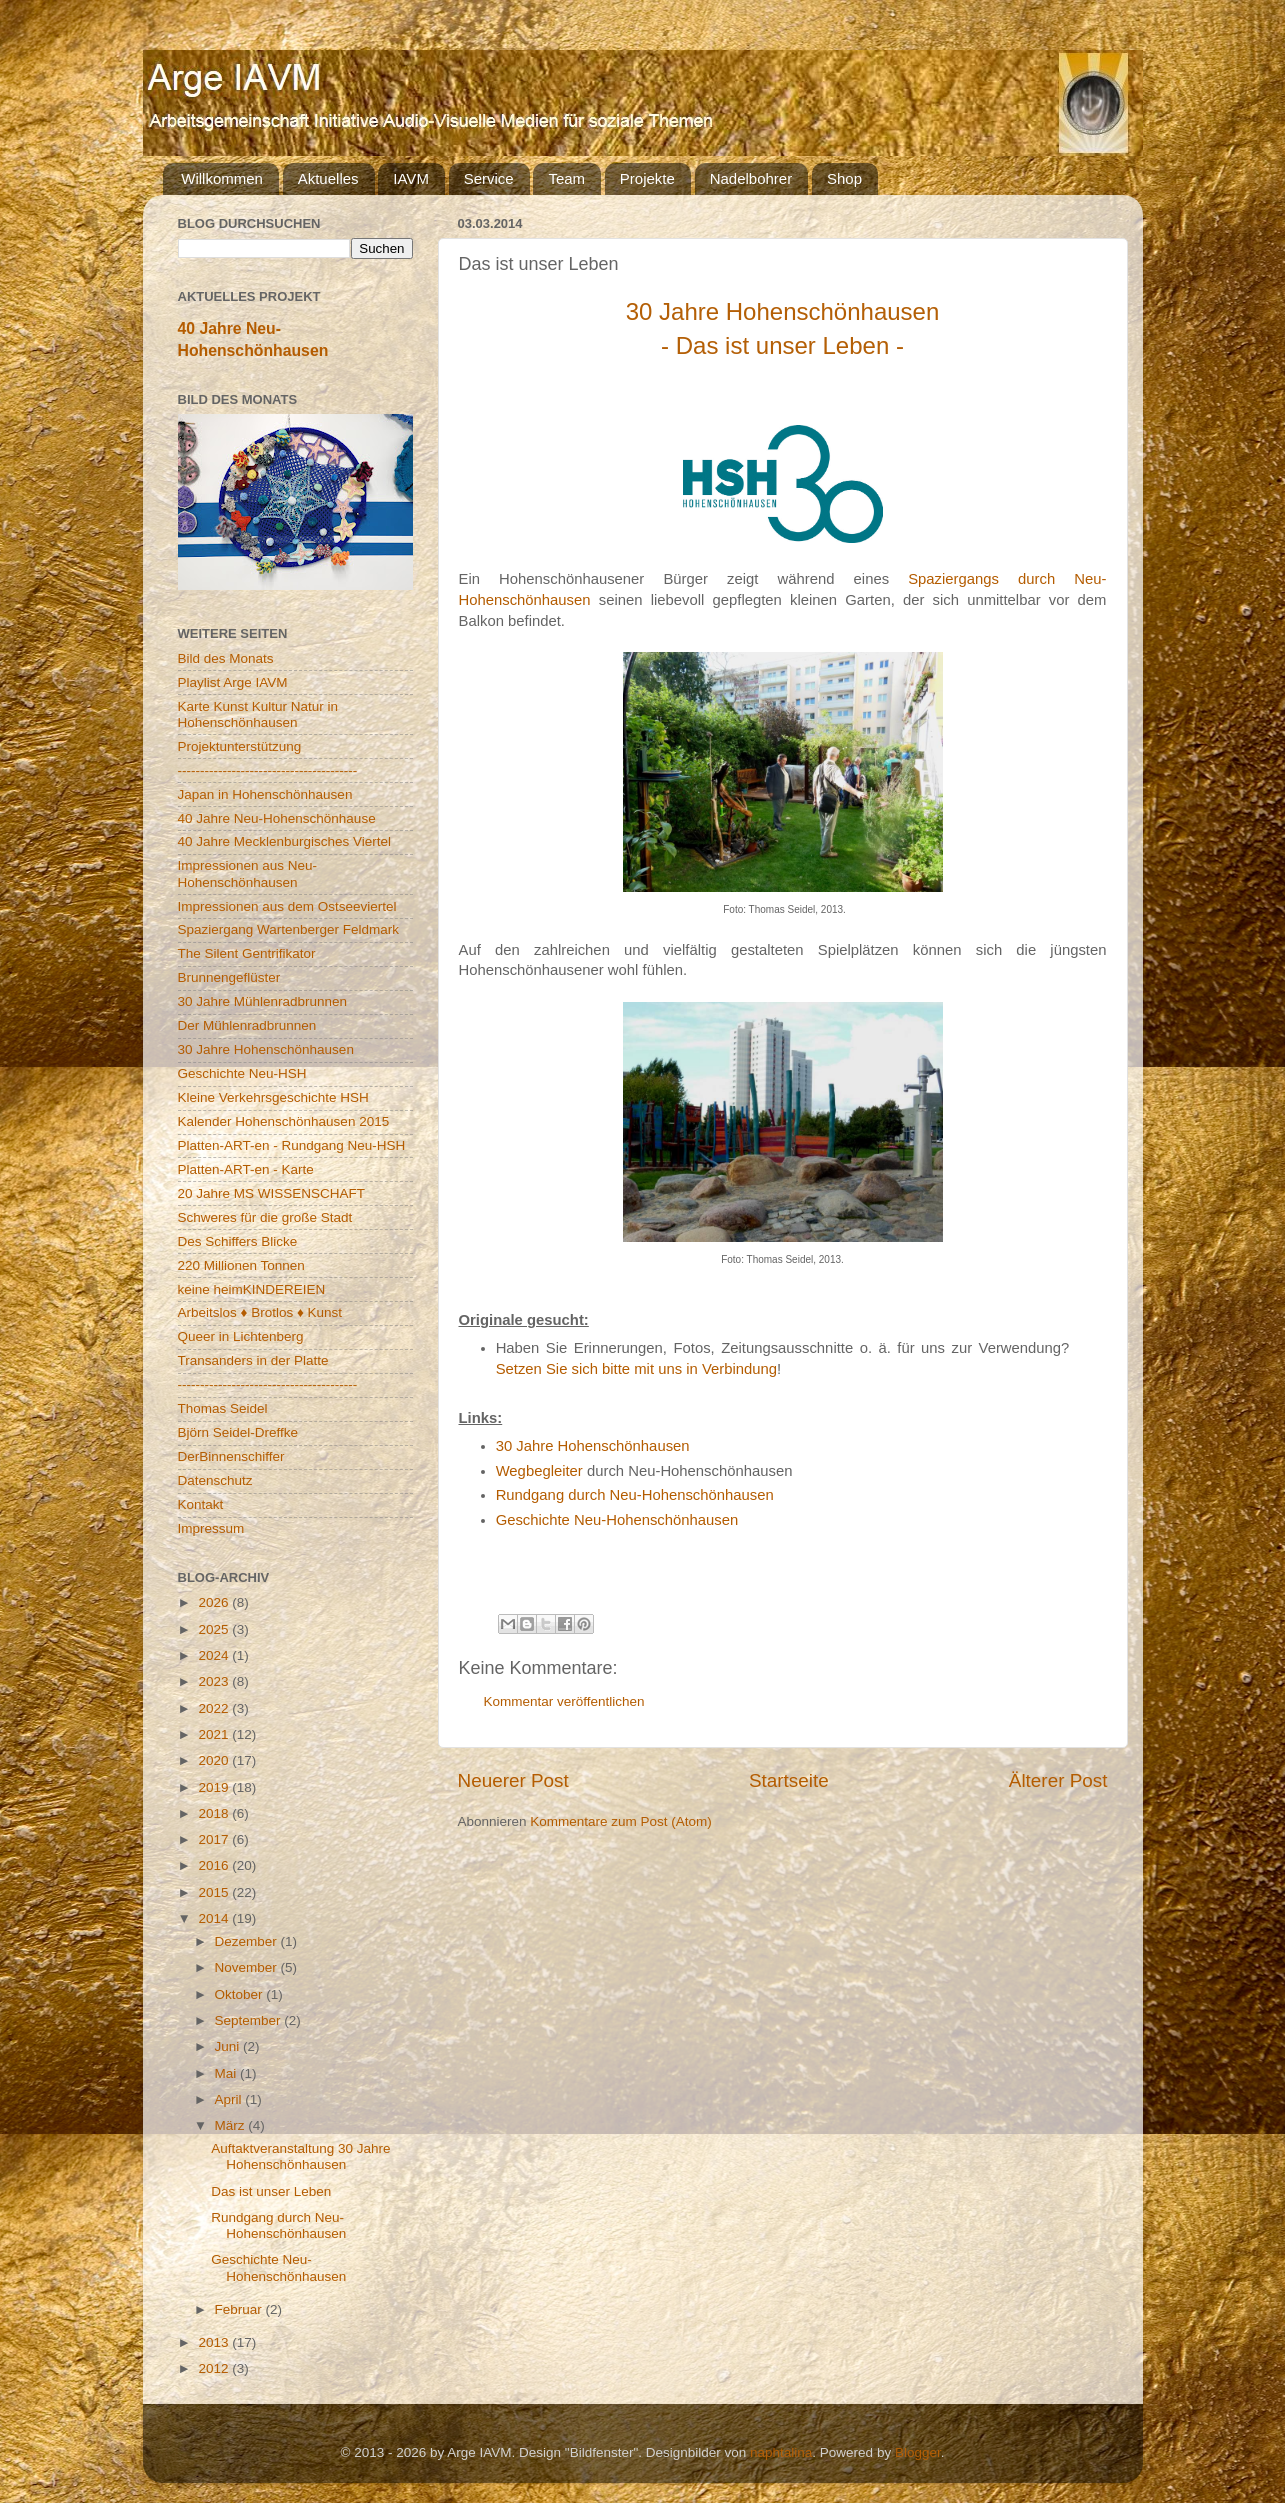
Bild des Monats (226, 658)
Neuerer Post (513, 1780)
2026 (215, 1602)
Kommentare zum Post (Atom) (621, 1821)
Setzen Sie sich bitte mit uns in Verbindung (636, 1369)
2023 (215, 1681)
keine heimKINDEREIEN (252, 1289)
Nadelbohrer (751, 178)
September (250, 2020)
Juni (229, 2046)
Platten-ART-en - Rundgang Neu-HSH (292, 1145)
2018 (215, 1813)
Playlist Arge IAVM (233, 682)
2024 (215, 1655)
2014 (215, 1918)
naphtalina (781, 2452)
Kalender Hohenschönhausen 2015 (284, 1121)
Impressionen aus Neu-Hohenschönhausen (248, 873)
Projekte (647, 178)
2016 (215, 1865)
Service (489, 178)
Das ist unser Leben (271, 2191)
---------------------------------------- (268, 770)
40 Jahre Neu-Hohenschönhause (277, 818)
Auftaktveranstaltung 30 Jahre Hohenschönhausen (300, 2156)
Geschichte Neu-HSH (242, 1073)
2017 (215, 1839)
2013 (215, 2342)
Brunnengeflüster (229, 977)
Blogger (918, 2452)
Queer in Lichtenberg (241, 1336)
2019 (215, 1787)
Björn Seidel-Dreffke (238, 1432)
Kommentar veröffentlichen (564, 1701)
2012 (215, 2368)
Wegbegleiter (539, 1471)
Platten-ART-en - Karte (246, 1169)
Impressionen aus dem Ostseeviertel (287, 906)
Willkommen (222, 178)
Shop (844, 178)
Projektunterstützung (240, 746)
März (232, 2125)
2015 (215, 1892)
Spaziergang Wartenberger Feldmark (289, 929)
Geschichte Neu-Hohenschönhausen (617, 1520)
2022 (215, 1708)
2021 (215, 1734)
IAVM (411, 178)
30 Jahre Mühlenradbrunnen (263, 1001)
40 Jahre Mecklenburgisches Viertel (285, 841)
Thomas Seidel (223, 1408)
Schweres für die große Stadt (265, 1217)
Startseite (789, 1780)
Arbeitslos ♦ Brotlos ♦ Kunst (260, 1312)
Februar (240, 2309)
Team (566, 178)
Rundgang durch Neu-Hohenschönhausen (635, 1495)
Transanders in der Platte (253, 1360)
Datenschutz (215, 1480)
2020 (215, 1760)
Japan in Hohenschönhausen (265, 794)
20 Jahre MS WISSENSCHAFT (272, 1193)
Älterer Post (1058, 1780)
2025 (215, 1629)
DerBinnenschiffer (231, 1456)
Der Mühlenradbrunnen (247, 1025)
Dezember (248, 1941)
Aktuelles (328, 178)
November (248, 1967)
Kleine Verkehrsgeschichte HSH (273, 1097)
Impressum (211, 1528)
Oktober (241, 1994)
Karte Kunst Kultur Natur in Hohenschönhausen (258, 714)
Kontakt (201, 1504)
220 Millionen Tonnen (241, 1265)
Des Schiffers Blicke (238, 1241)
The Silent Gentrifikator (247, 953)
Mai (228, 2073)
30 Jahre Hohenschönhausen (593, 1446)
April (230, 2099)
